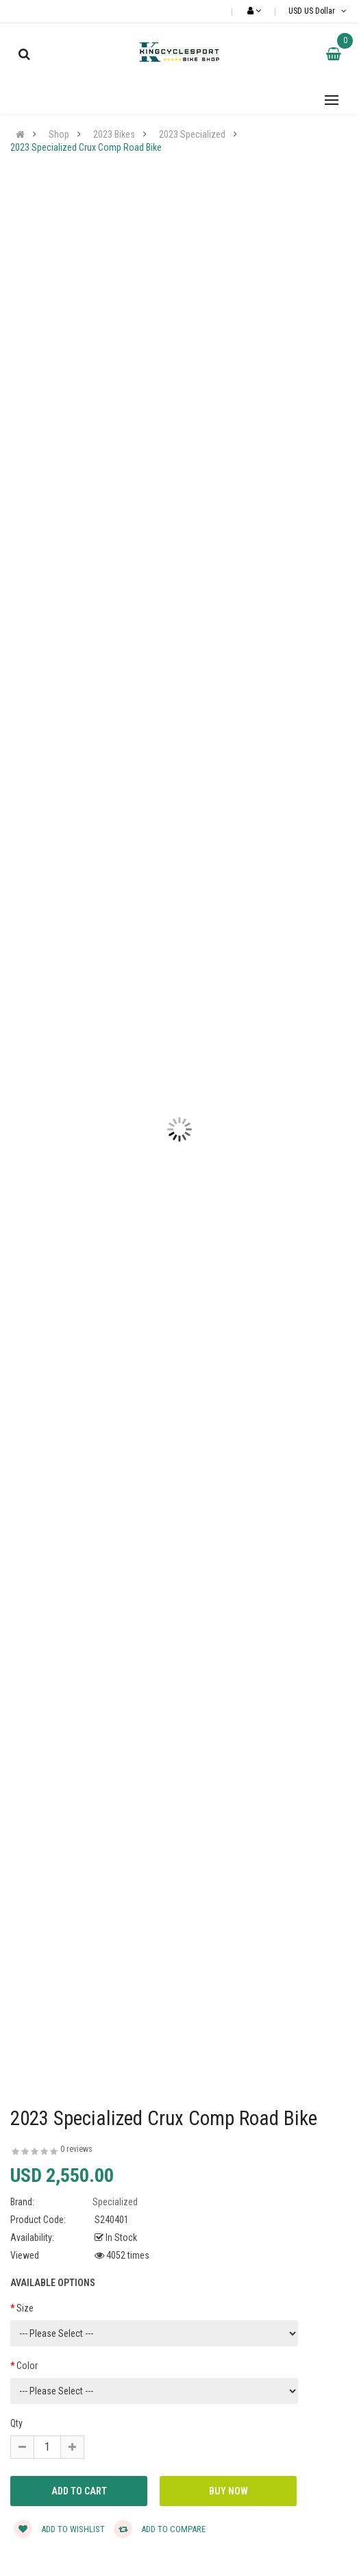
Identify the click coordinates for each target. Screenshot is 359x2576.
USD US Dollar (318, 11)
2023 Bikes (114, 134)
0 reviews (76, 2149)
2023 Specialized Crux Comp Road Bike (86, 147)
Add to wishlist (59, 2529)
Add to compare (160, 2529)
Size (25, 2308)
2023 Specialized (192, 134)
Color (27, 2365)
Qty (16, 2423)
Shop (59, 134)
